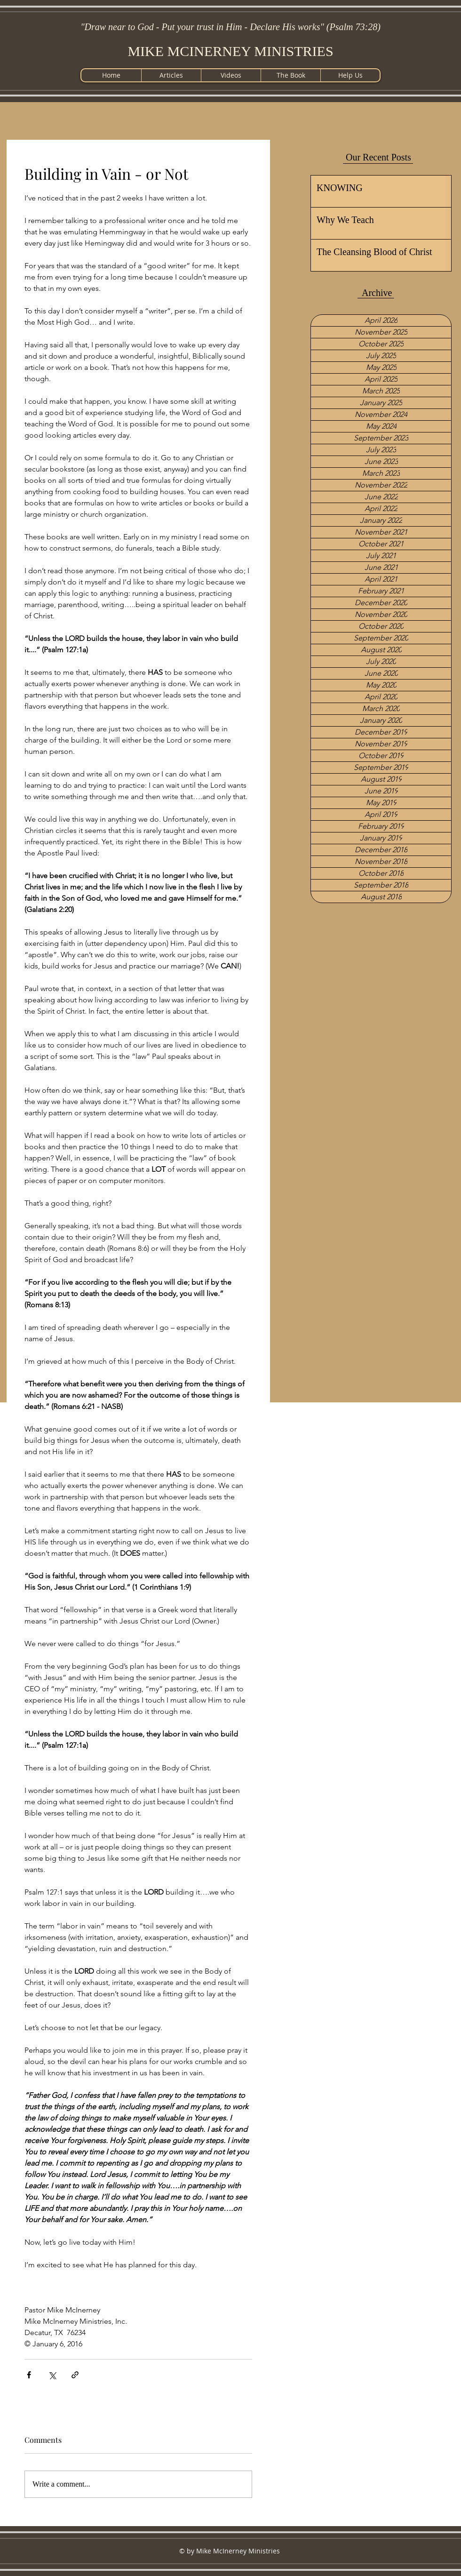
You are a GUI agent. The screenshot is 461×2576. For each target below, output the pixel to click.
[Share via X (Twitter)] (52, 2374)
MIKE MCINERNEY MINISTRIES (230, 51)
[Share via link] (75, 2374)
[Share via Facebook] (28, 2374)
